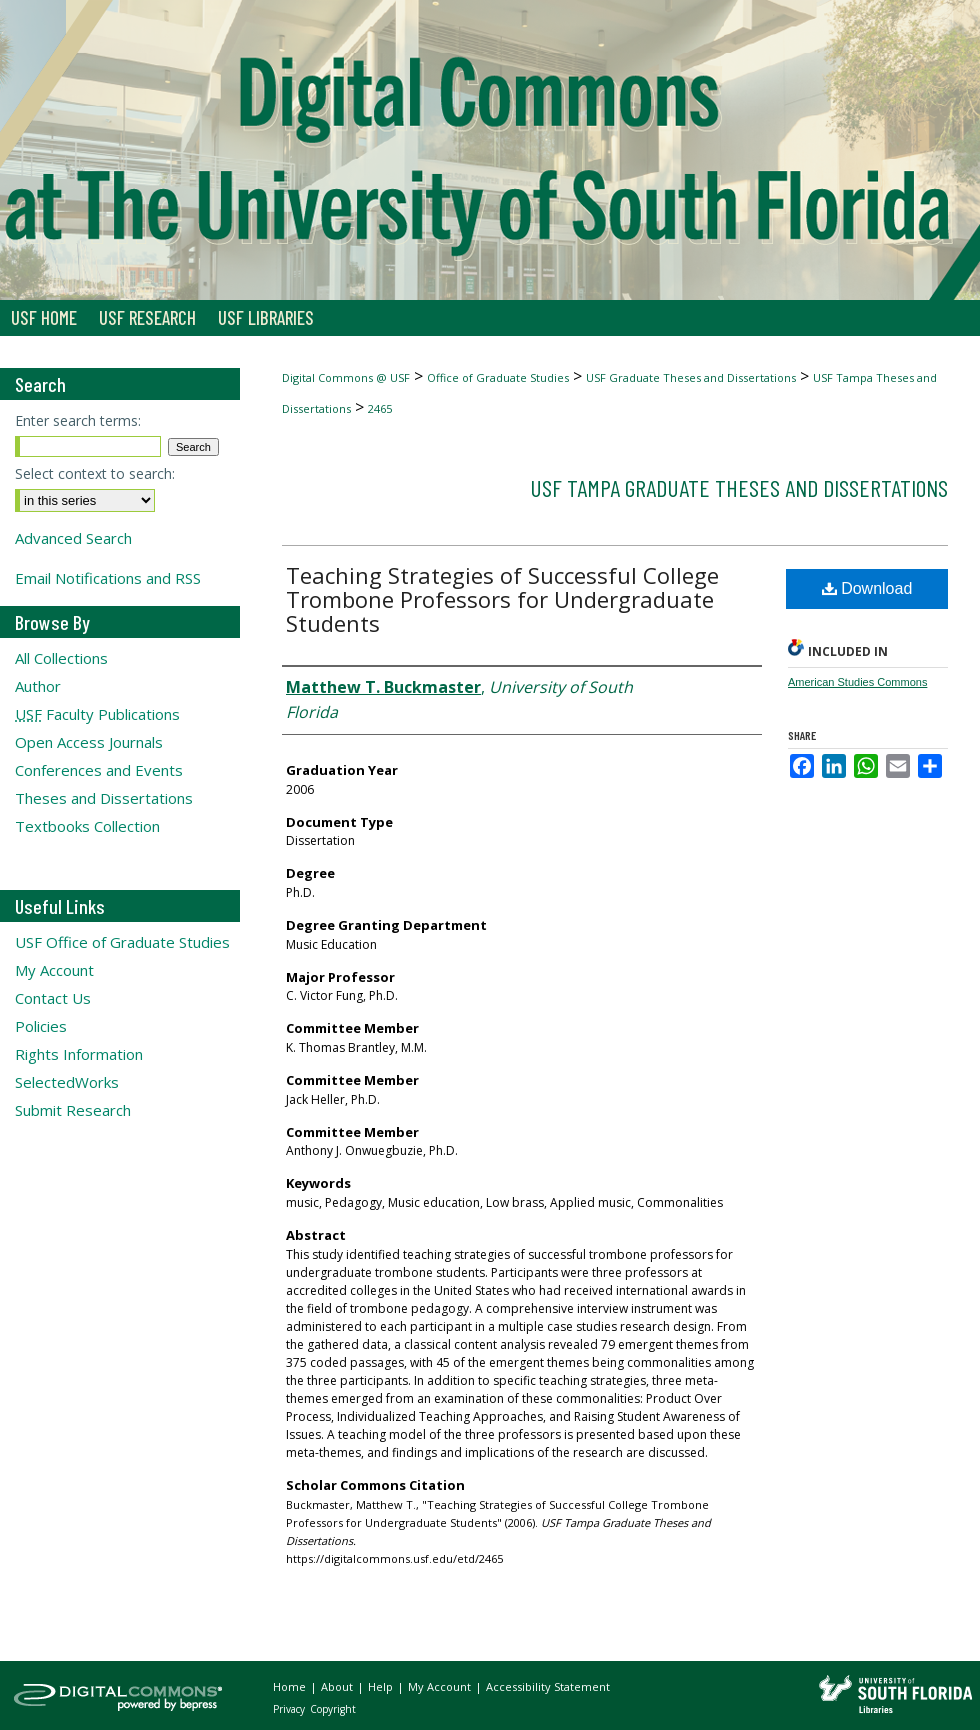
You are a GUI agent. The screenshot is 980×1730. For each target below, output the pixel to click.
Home (291, 1686)
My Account (54, 970)
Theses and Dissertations (104, 798)
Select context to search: (95, 473)
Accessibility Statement (548, 1686)
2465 (380, 408)
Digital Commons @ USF (346, 377)
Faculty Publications (97, 714)
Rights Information (79, 1054)
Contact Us (53, 998)
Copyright (333, 1709)
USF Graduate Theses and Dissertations (691, 377)
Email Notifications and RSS (108, 578)
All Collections (61, 658)
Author (38, 686)
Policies (41, 1026)
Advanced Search (73, 538)
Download (867, 588)
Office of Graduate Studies (498, 377)
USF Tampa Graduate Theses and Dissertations (739, 487)
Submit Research (73, 1110)
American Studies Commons (857, 682)
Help (382, 1686)
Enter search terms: (78, 420)
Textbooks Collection (87, 826)
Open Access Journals (89, 742)
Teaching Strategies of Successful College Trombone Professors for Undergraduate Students (502, 599)
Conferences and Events (99, 770)
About (338, 1686)
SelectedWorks (67, 1082)
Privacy (290, 1709)
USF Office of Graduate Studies (122, 942)
